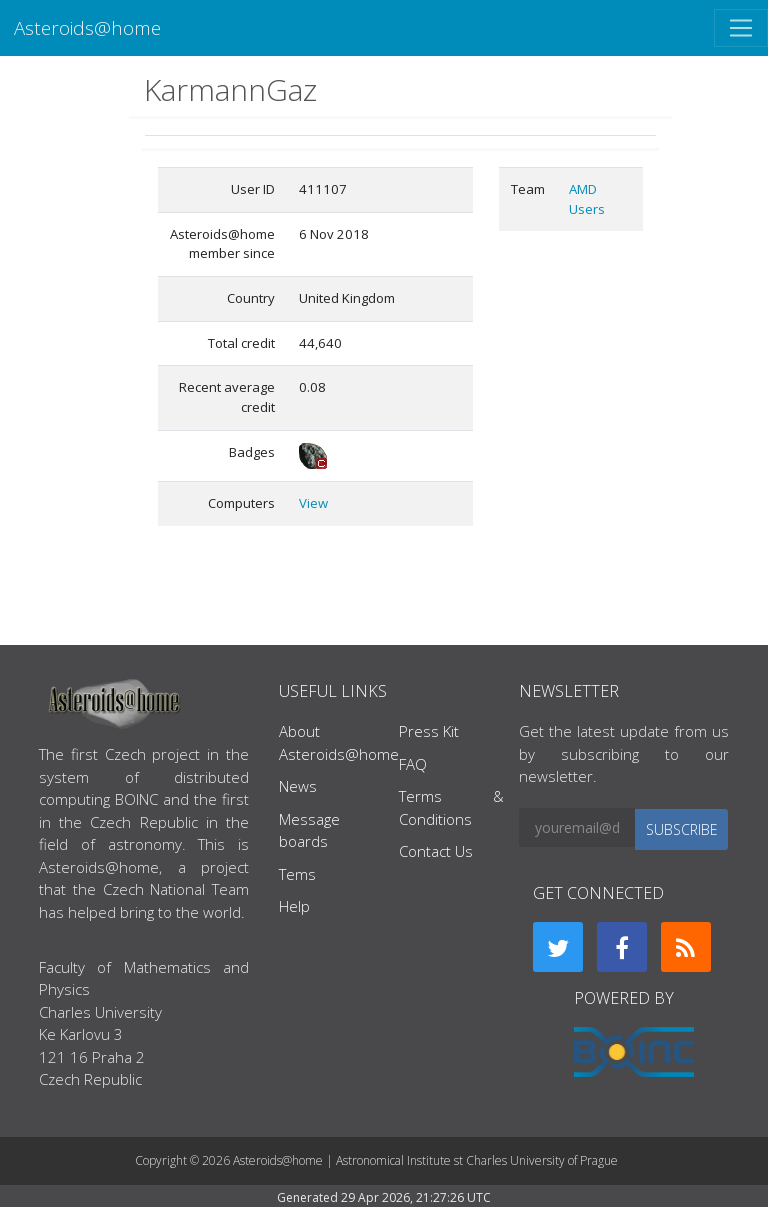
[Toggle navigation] (741, 28)
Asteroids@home (87, 27)
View (313, 503)
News (298, 786)
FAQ (413, 764)
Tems (297, 874)
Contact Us (436, 851)
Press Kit (429, 731)
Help (294, 906)
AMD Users (587, 199)
